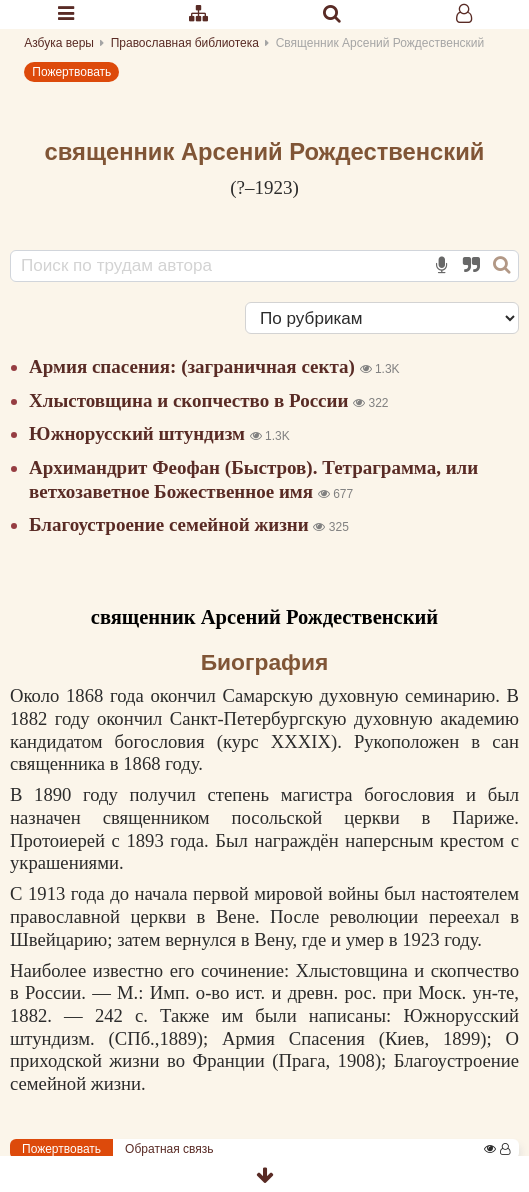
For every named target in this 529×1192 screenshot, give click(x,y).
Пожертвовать (71, 72)
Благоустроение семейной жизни (171, 524)
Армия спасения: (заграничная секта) (194, 366)
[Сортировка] (382, 318)
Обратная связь (169, 1149)
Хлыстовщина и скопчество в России (191, 400)
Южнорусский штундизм (139, 433)
